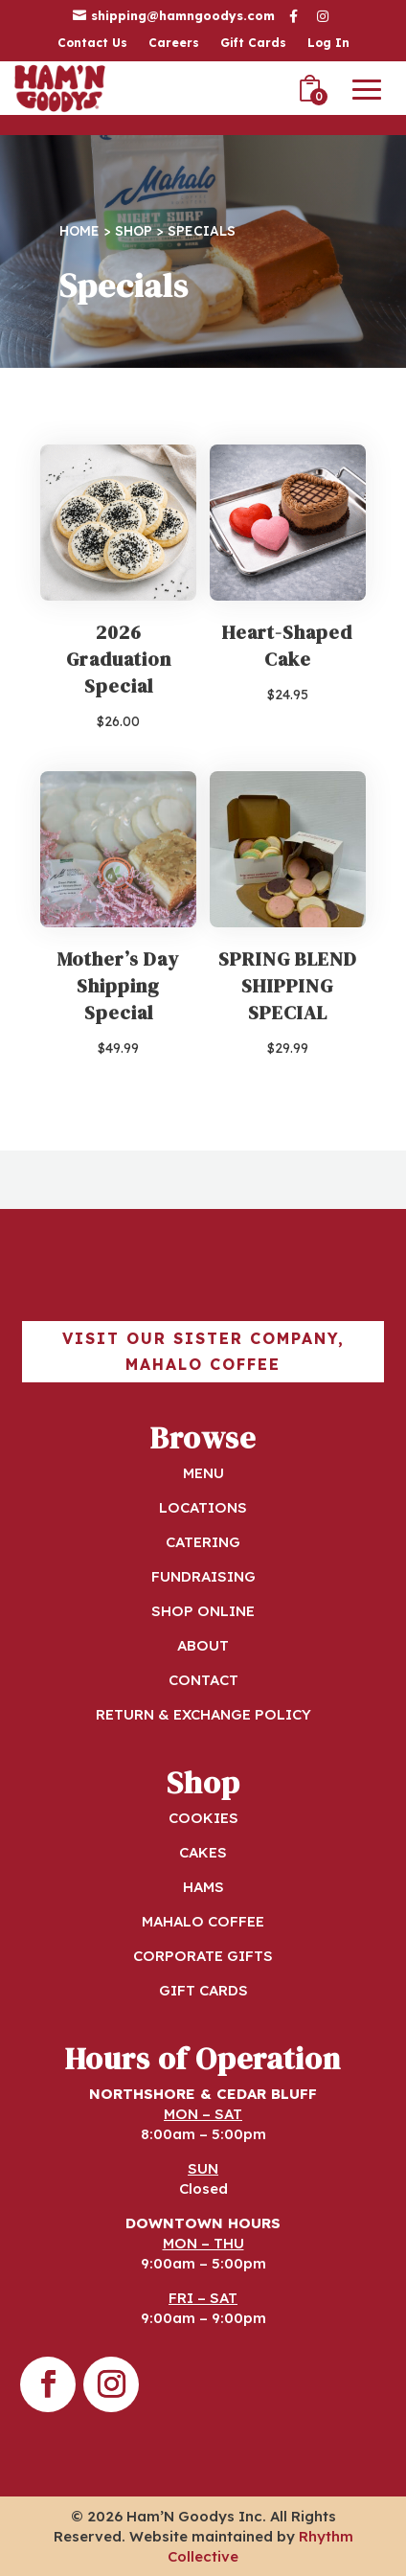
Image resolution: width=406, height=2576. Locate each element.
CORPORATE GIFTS (203, 1956)
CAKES (203, 1852)
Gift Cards (253, 43)
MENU (203, 1473)
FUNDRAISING (203, 1576)
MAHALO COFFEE (203, 1921)
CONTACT (203, 1680)
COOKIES (203, 1818)
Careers (173, 43)
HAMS (203, 1887)
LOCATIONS (203, 1507)
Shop (133, 230)
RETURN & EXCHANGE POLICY (203, 1714)
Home (79, 230)
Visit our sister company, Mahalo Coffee (203, 1351)
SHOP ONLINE (203, 1611)
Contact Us (92, 43)
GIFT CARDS (203, 1990)
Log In (328, 43)
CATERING (203, 1542)
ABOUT (203, 1645)
